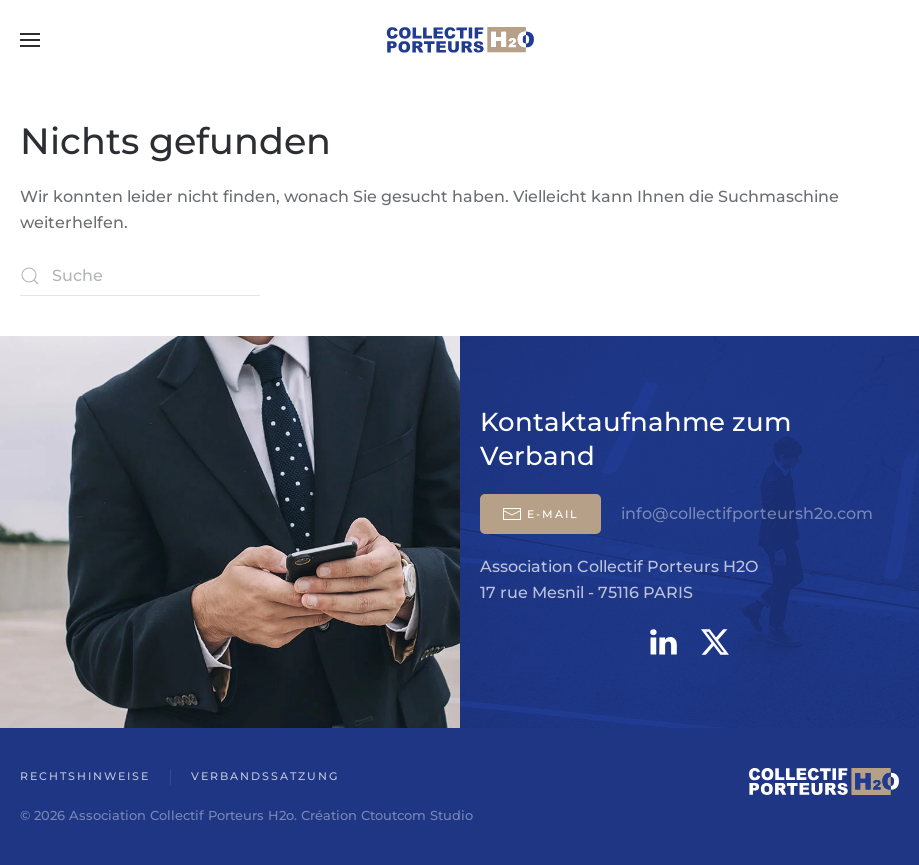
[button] (30, 40)
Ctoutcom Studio (417, 815)
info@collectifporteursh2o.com (747, 513)
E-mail (540, 514)
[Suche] (140, 276)
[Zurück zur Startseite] (460, 40)
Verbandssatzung (265, 776)
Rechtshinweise (85, 776)
